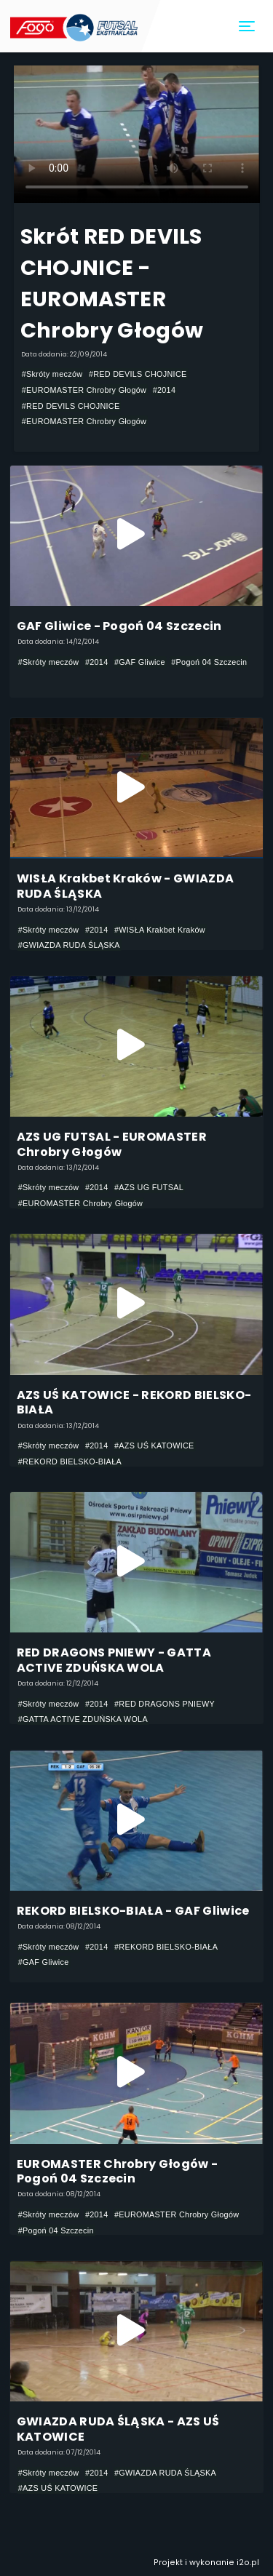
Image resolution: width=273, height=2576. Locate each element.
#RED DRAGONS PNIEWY (164, 1703)
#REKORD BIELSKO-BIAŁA (70, 1461)
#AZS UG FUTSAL (148, 1187)
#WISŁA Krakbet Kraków (159, 929)
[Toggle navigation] (247, 26)
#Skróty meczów (52, 374)
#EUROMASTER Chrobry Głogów (84, 390)
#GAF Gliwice (139, 662)
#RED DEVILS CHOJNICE (138, 374)
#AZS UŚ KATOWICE (154, 1445)
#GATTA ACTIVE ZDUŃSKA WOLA (83, 1719)
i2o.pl (248, 2562)
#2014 (164, 390)
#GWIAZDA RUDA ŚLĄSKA (69, 945)
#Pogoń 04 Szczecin (209, 662)
